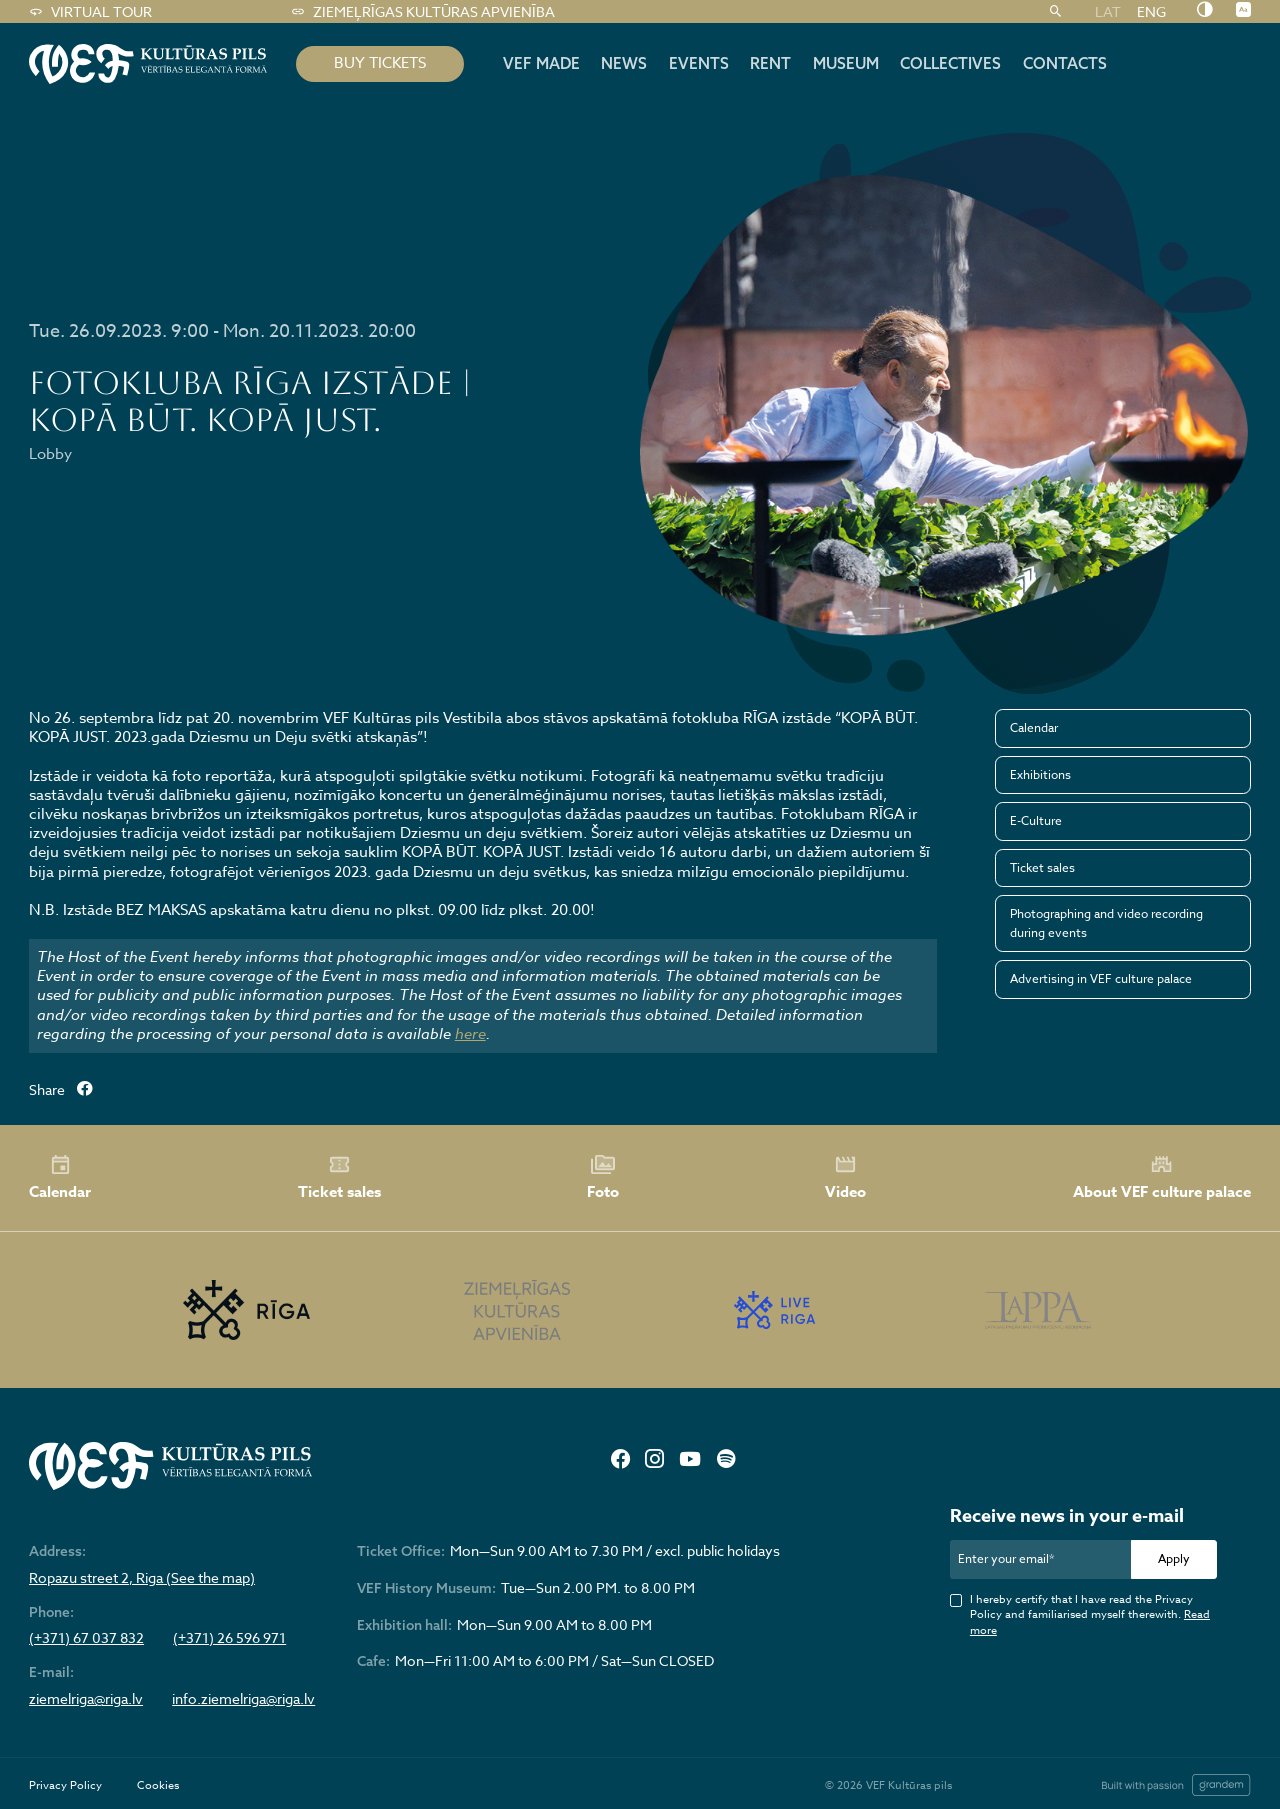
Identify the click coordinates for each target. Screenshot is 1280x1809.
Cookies (158, 1785)
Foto (603, 1178)
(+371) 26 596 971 (229, 1638)
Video (845, 1178)
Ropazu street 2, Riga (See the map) (142, 1578)
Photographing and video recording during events (1106, 922)
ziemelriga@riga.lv (86, 1699)
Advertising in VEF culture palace (1101, 978)
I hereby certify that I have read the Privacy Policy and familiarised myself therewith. (1090, 1615)
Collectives (950, 63)
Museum (846, 63)
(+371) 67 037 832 (86, 1638)
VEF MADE (541, 63)
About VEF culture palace (1162, 1177)
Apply (1174, 1558)
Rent (770, 63)
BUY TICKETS (380, 63)
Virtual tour (90, 12)
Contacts (1065, 63)
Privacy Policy (65, 1785)
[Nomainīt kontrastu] (1204, 11)
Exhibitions (1040, 774)
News (624, 63)
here (470, 1034)
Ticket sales (1042, 867)
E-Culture (1036, 820)
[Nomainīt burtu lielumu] (1243, 11)
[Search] (1055, 12)
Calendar (1034, 727)
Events (699, 63)
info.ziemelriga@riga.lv (243, 1699)
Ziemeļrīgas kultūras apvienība (422, 12)
